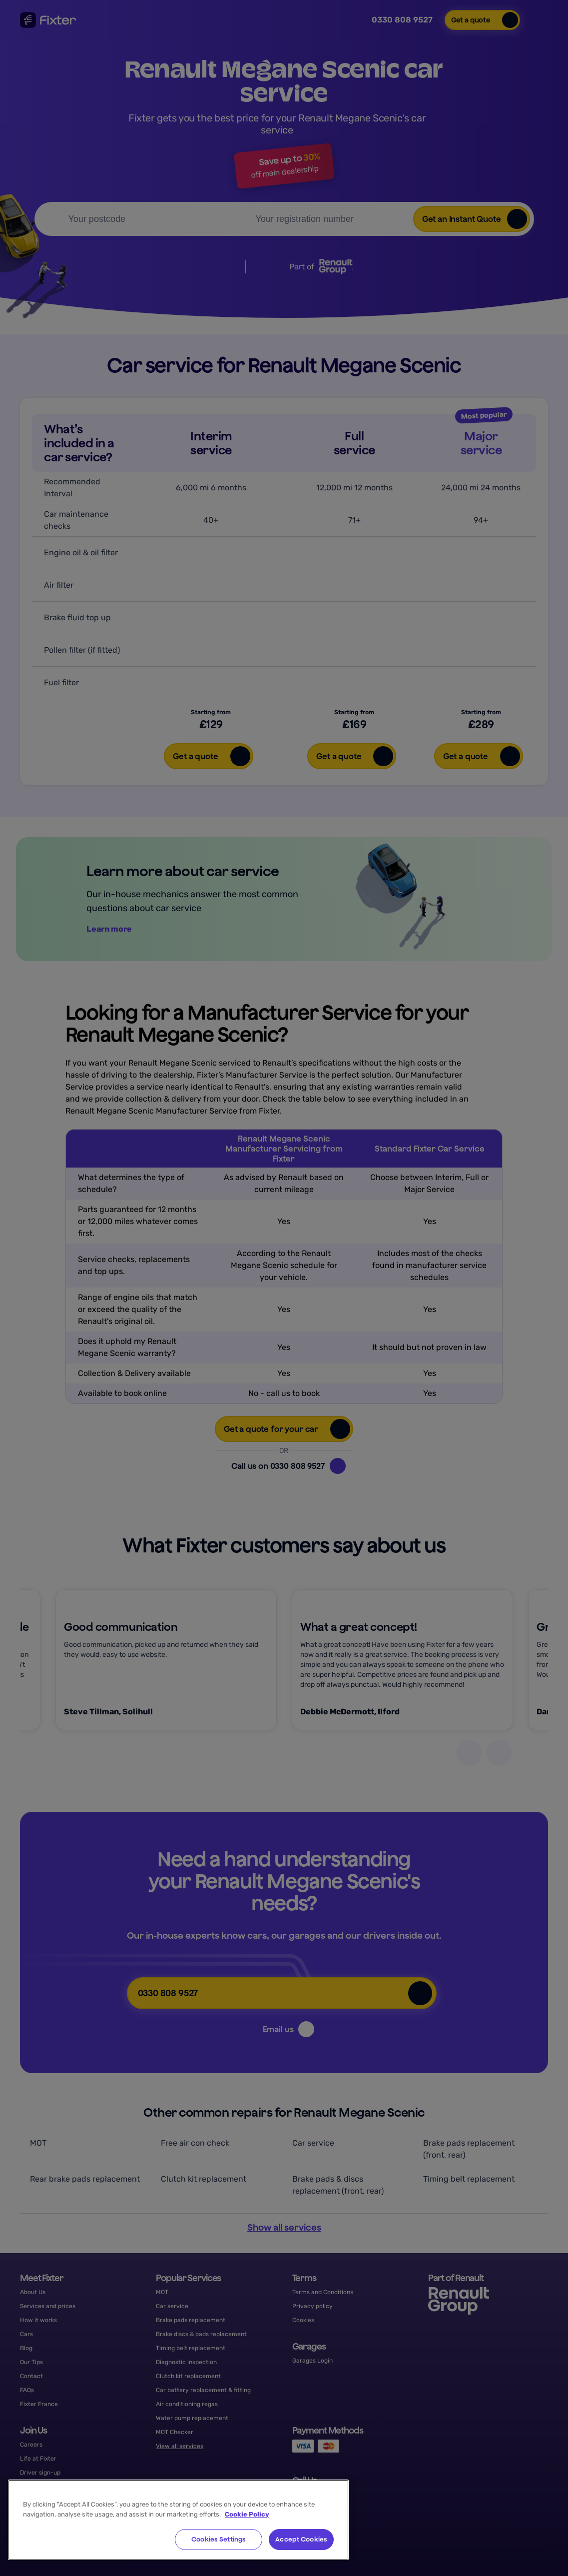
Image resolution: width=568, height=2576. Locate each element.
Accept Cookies (301, 2539)
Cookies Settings (218, 2539)
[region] (178, 2520)
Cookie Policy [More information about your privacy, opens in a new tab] (247, 2514)
